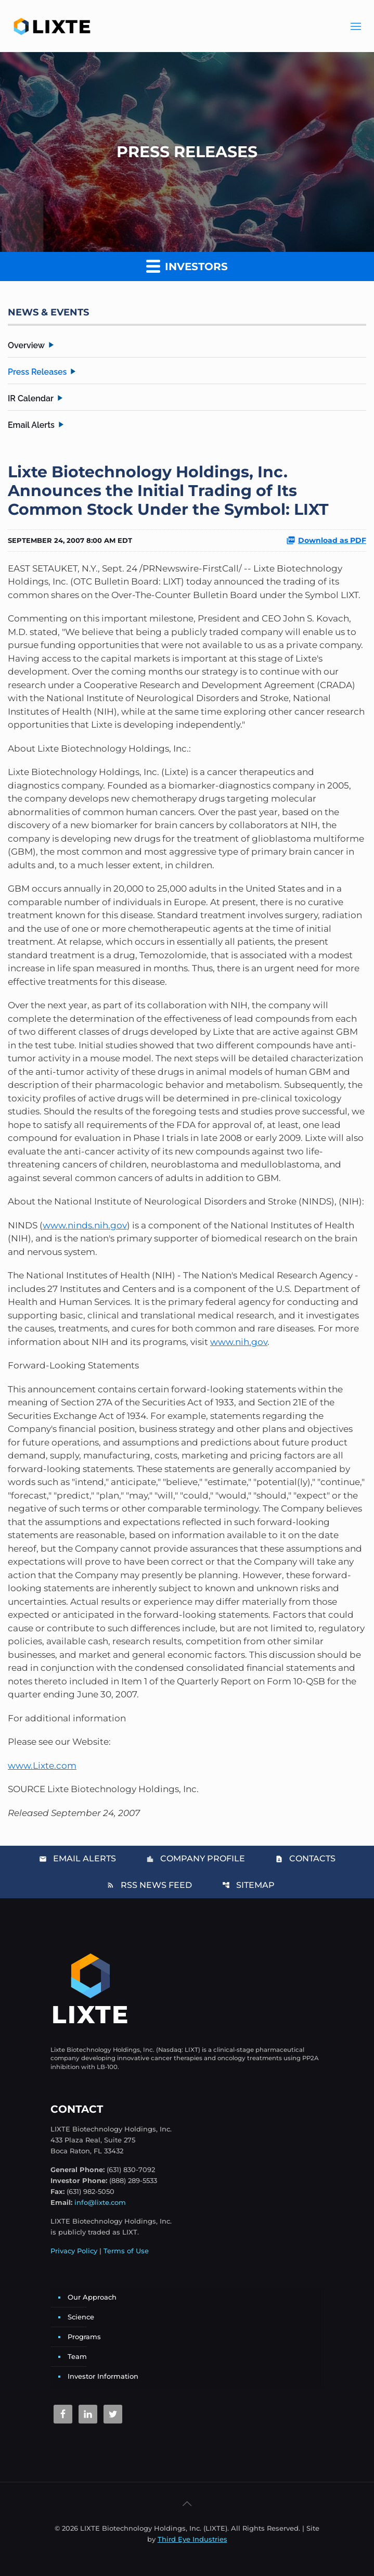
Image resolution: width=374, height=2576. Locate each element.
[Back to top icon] (187, 2504)
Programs (84, 2336)
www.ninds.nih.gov (85, 1225)
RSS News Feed (149, 1885)
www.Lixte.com (42, 1765)
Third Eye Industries (192, 2539)
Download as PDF (326, 540)
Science (81, 2317)
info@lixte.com (100, 2202)
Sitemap (248, 1885)
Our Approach (92, 2297)
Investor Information (103, 2376)
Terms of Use (126, 2251)
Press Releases (37, 372)
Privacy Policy (73, 2251)
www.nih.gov (238, 1342)
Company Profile (195, 1858)
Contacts (305, 1858)
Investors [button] (187, 266)
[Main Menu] (356, 26)
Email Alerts (31, 425)
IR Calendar (31, 398)
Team (77, 2356)
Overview (26, 345)
